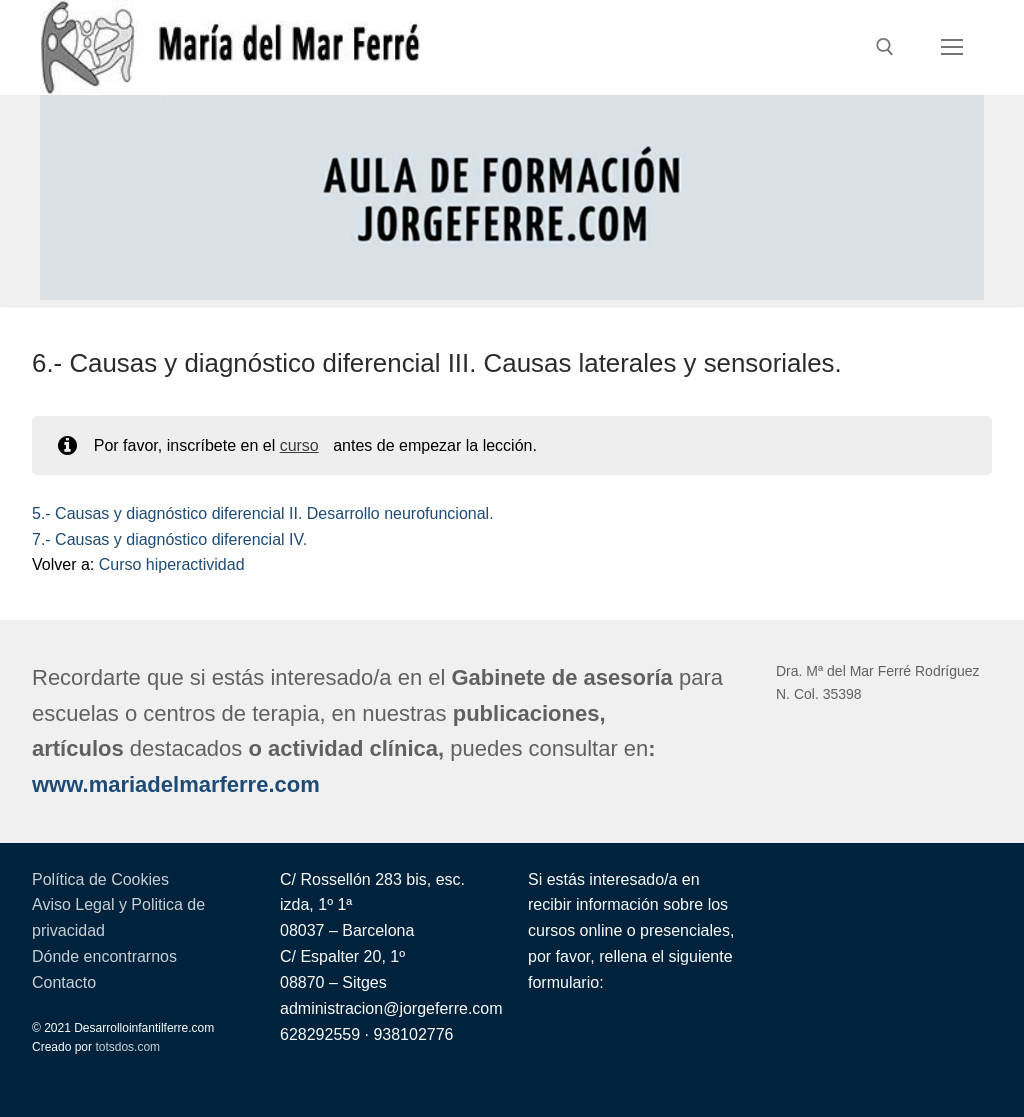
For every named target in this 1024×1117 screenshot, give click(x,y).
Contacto (64, 982)
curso (299, 445)
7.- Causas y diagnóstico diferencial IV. (169, 539)
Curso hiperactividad (172, 564)
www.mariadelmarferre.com (176, 784)
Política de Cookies (100, 879)
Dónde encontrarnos (104, 956)
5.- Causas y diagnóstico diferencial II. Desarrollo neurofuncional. (263, 513)
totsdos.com (127, 1047)
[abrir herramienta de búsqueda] (885, 47)
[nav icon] (952, 48)
